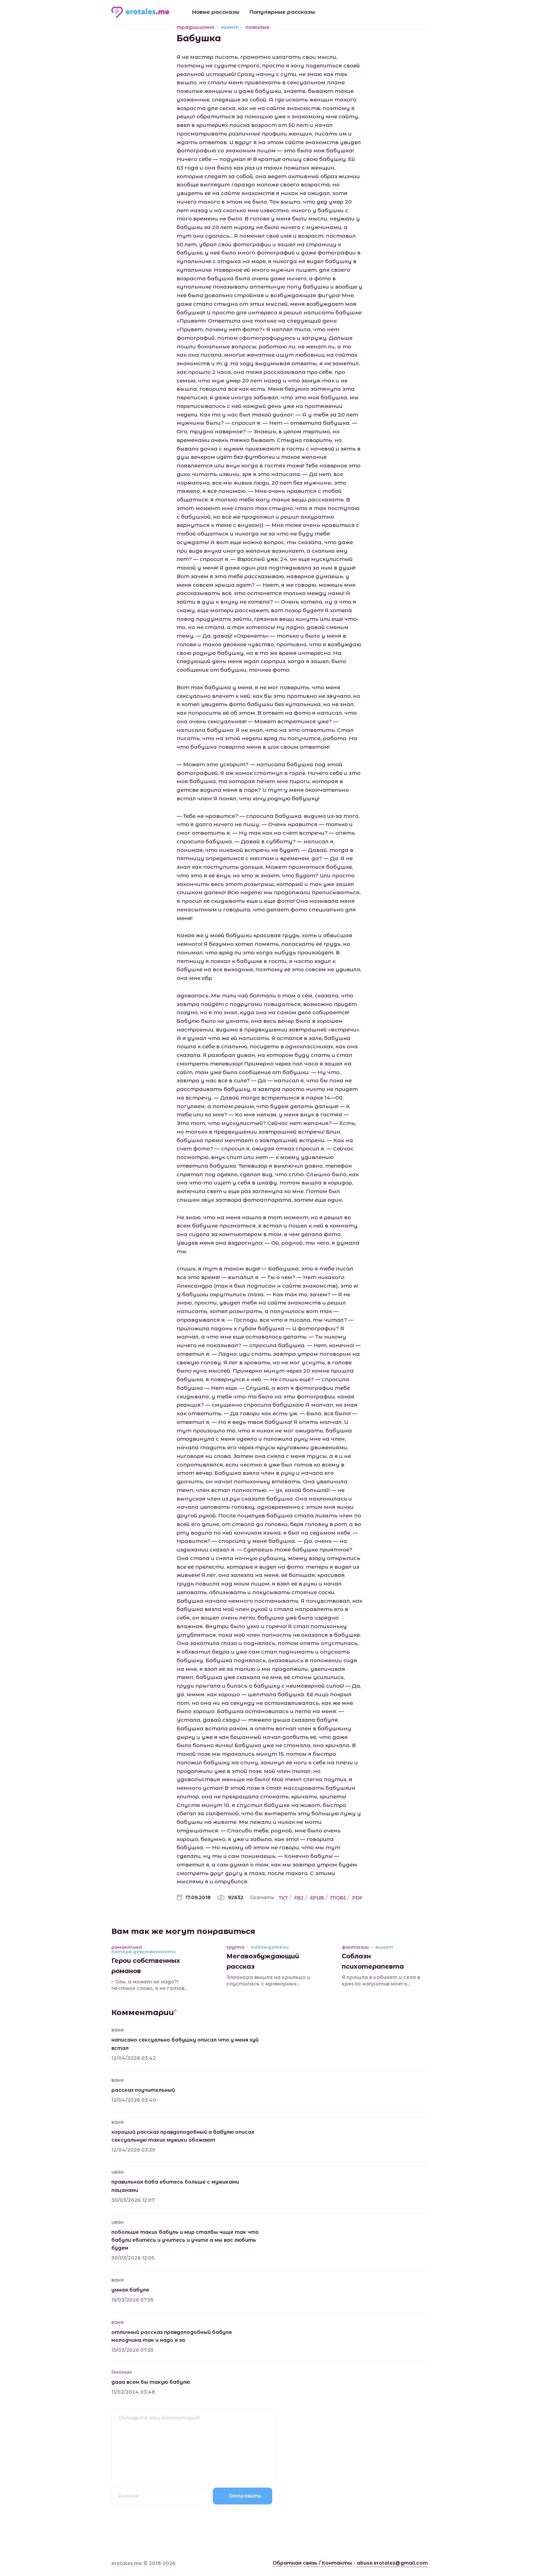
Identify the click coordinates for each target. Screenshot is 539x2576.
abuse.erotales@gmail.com (392, 2563)
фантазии (355, 1947)
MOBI (338, 1897)
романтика (126, 1947)
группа (235, 1947)
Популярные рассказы (282, 12)
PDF (357, 1897)
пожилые (257, 27)
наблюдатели (270, 1947)
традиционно (195, 27)
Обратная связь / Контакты (312, 2563)
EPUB (317, 1897)
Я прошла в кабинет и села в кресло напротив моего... (381, 1980)
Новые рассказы (215, 12)
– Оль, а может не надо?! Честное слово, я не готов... (149, 1985)
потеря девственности (143, 1951)
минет (230, 27)
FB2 (299, 1897)
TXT (283, 1897)
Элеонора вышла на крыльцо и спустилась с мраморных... (268, 1980)
